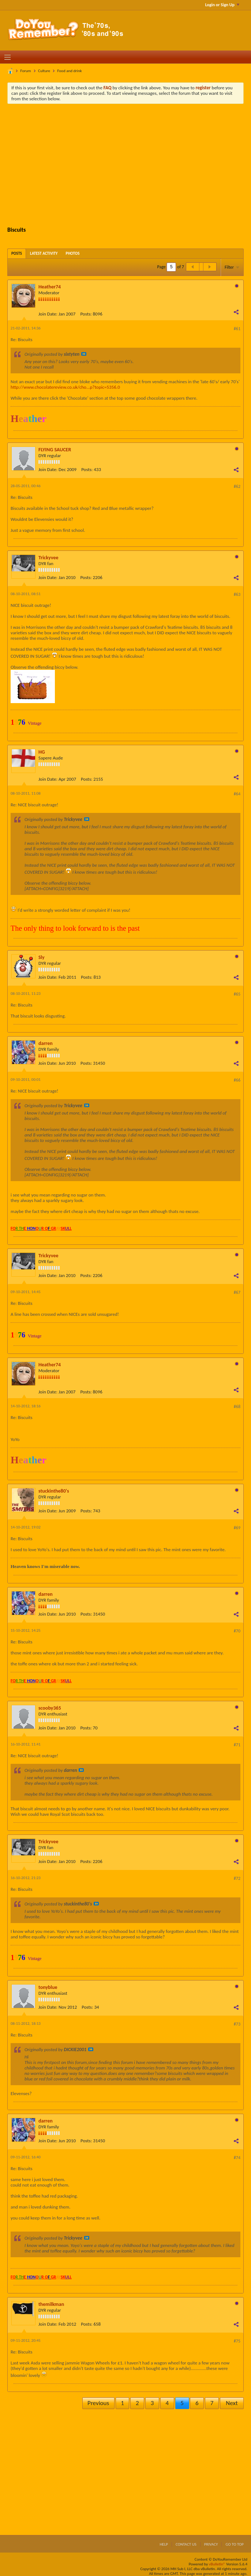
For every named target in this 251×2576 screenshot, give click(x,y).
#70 (237, 1631)
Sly (41, 957)
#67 (237, 1292)
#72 (237, 1878)
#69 (237, 1527)
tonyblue (47, 1987)
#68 (237, 1406)
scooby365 (49, 1708)
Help (164, 2544)
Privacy (211, 2544)
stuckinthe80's (53, 1491)
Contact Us (186, 2544)
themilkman (51, 2304)
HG (41, 752)
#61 (237, 328)
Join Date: (47, 314)
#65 (237, 994)
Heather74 (49, 287)
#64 (237, 793)
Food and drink (69, 70)
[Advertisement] (131, 164)
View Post (83, 354)
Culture (44, 70)
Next (231, 2403)
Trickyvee (48, 558)
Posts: (85, 314)
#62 (237, 486)
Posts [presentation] (16, 253)
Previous (98, 2403)
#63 (237, 594)
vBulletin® (217, 2564)
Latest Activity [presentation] (44, 253)
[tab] (16, 253)
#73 (237, 2024)
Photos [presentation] (73, 253)
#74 (237, 2157)
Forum (25, 70)
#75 (237, 2341)
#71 (237, 1744)
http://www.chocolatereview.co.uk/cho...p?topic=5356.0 (65, 387)
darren (45, 1043)
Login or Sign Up (222, 4)
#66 (237, 1080)
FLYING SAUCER (54, 450)
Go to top (234, 2544)
